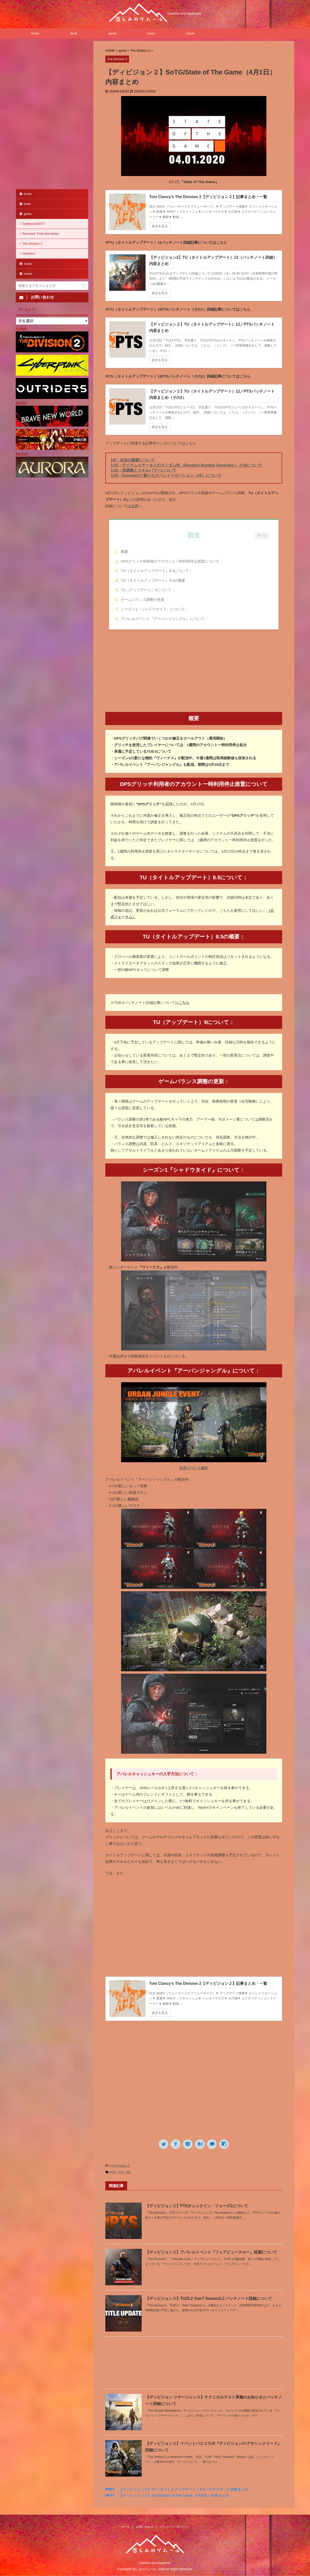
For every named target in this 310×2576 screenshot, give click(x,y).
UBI (128, 2174)
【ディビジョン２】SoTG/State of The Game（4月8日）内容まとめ (174, 2497)
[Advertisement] (193, 675)
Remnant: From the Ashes (40, 233)
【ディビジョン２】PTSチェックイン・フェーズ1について (196, 2208)
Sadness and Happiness (155, 2563)
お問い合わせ (145, 2527)
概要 (136, 551)
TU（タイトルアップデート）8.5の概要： (166, 580)
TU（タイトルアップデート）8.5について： (168, 571)
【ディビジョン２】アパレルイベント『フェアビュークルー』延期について (211, 2254)
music (151, 33)
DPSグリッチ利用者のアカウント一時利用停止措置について (181, 561)
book (73, 33)
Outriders (28, 253)
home (35, 33)
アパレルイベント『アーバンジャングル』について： (175, 619)
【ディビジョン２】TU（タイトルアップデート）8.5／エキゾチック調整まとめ (183, 2491)
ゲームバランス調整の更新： (155, 600)
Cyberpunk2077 (33, 224)
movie (190, 33)
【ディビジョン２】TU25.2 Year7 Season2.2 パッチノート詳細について (208, 2300)
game (112, 33)
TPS (120, 2174)
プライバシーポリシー (174, 2527)
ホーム (125, 2527)
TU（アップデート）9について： (159, 590)
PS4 (113, 2174)
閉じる (262, 535)
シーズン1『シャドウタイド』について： (166, 609)
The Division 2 (120, 2167)
